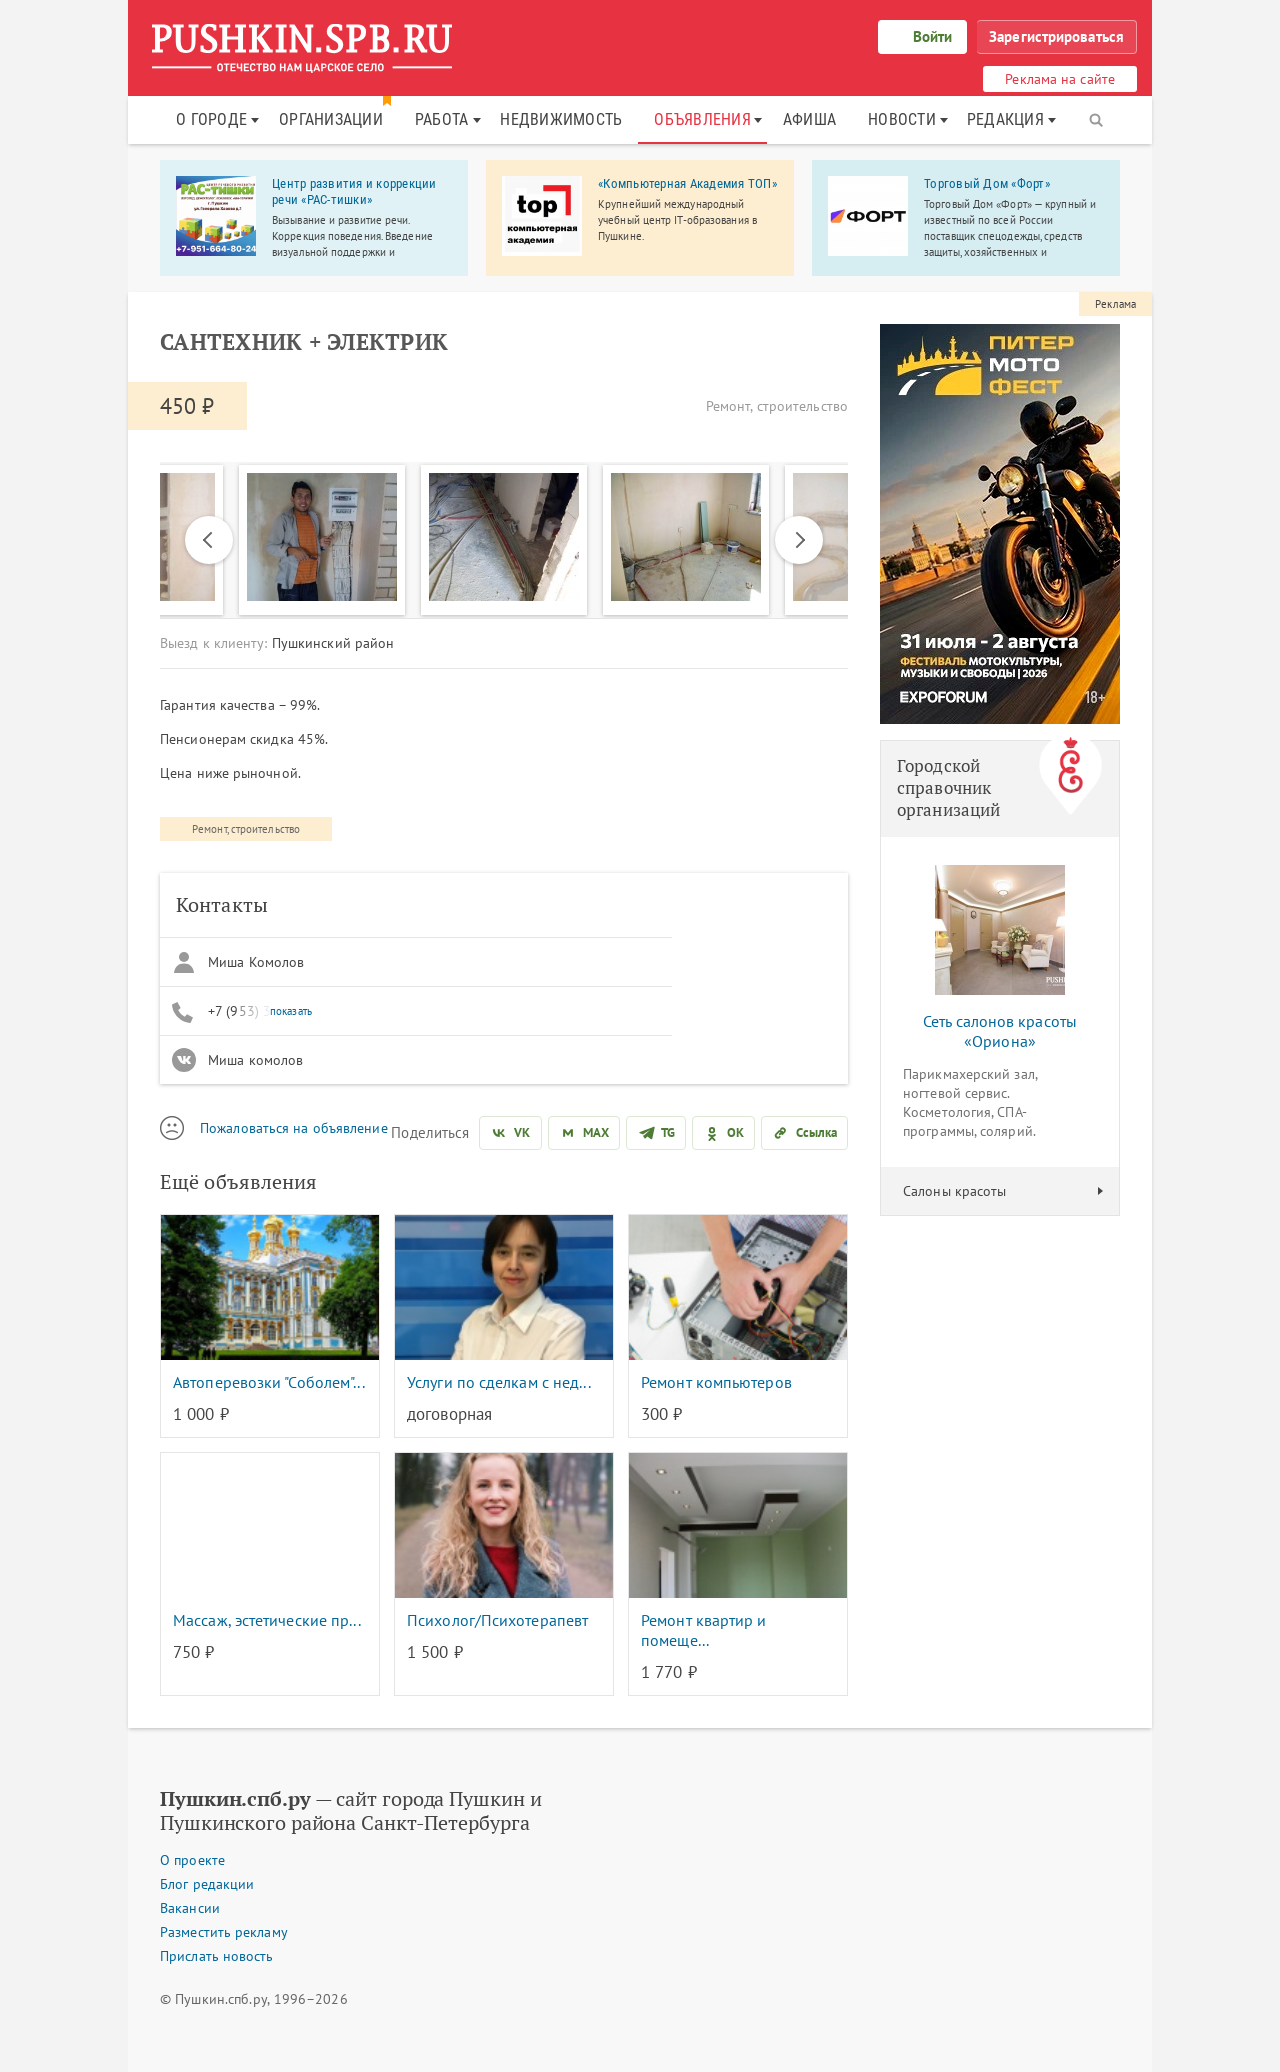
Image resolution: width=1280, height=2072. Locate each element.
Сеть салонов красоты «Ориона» (1000, 1031)
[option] (504, 540)
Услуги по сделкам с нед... (499, 1382)
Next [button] (790, 539)
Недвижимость (561, 119)
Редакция (1005, 119)
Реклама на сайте (1060, 79)
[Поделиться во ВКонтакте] (510, 1133)
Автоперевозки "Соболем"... (269, 1382)
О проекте (192, 1860)
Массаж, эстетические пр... (267, 1620)
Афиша (809, 119)
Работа (442, 119)
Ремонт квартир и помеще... (704, 1630)
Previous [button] (209, 539)
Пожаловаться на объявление (294, 1128)
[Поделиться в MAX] (584, 1133)
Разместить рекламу (224, 1932)
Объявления (702, 119)
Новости (902, 119)
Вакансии (190, 1908)
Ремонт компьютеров (716, 1382)
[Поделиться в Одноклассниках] (723, 1133)
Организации (331, 119)
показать (291, 1011)
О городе (211, 119)
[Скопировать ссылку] (804, 1133)
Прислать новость (217, 1956)
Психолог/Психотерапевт (497, 1620)
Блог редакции (207, 1884)
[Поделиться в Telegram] (656, 1133)
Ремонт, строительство (246, 829)
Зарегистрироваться (1056, 36)
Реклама (1115, 304)
